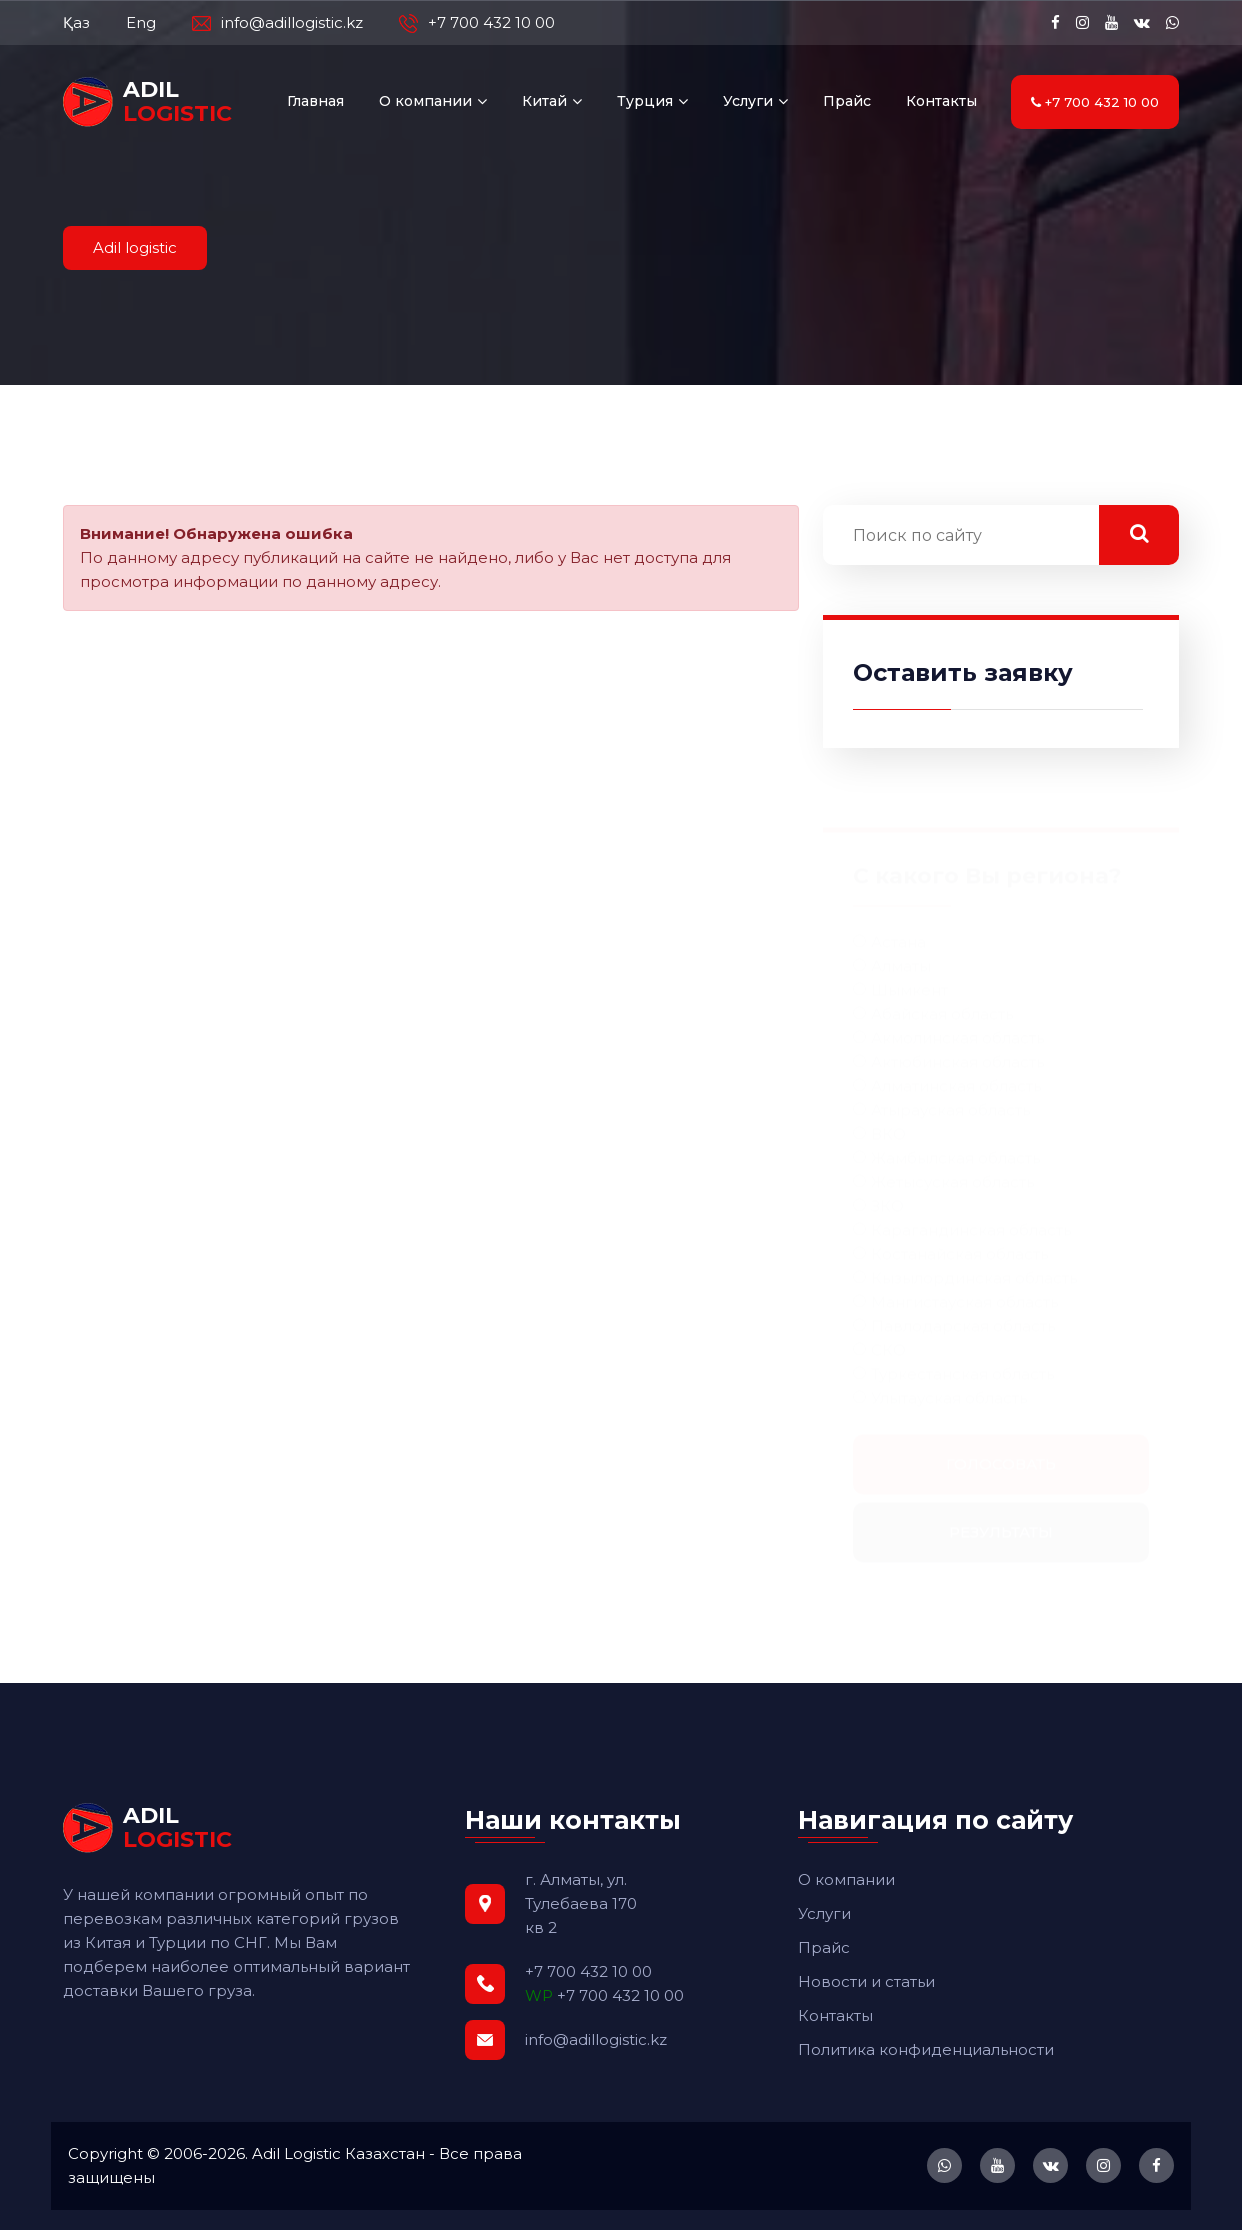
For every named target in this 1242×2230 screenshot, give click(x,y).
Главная (315, 101)
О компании (425, 101)
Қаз (76, 22)
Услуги (748, 101)
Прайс (847, 101)
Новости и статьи (866, 1981)
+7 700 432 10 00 (477, 23)
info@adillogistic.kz (277, 23)
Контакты (941, 101)
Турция (645, 101)
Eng (141, 22)
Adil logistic (135, 247)
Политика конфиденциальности (926, 2049)
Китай (544, 101)
